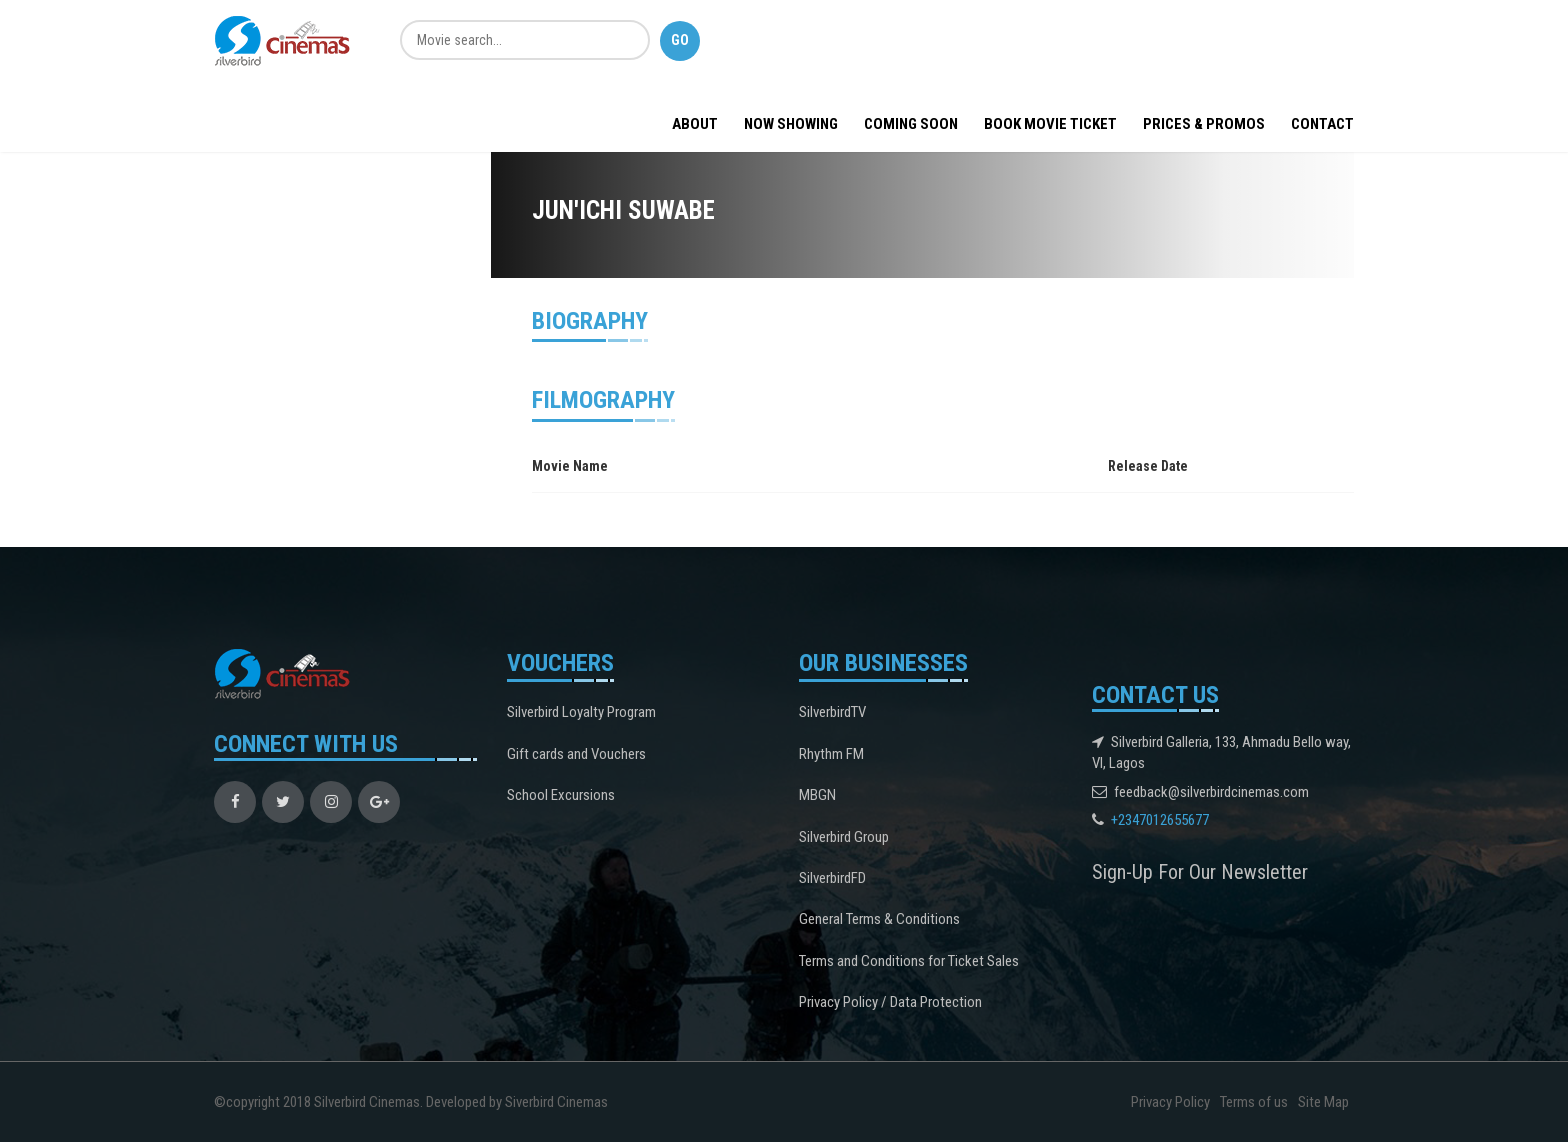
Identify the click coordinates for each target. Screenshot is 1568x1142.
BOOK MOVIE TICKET (1050, 124)
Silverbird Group (844, 837)
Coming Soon (911, 124)
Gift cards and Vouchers (576, 754)
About (695, 124)
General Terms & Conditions (879, 919)
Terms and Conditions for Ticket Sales (909, 961)
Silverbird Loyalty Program (581, 712)
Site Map (1323, 1102)
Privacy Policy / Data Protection (890, 1002)
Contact (1322, 124)
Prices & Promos (1204, 124)
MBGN (817, 795)
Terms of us (1254, 1102)
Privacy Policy (1170, 1102)
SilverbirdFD (832, 878)
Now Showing (791, 124)
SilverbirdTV (832, 712)
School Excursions (561, 795)
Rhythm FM (831, 754)
